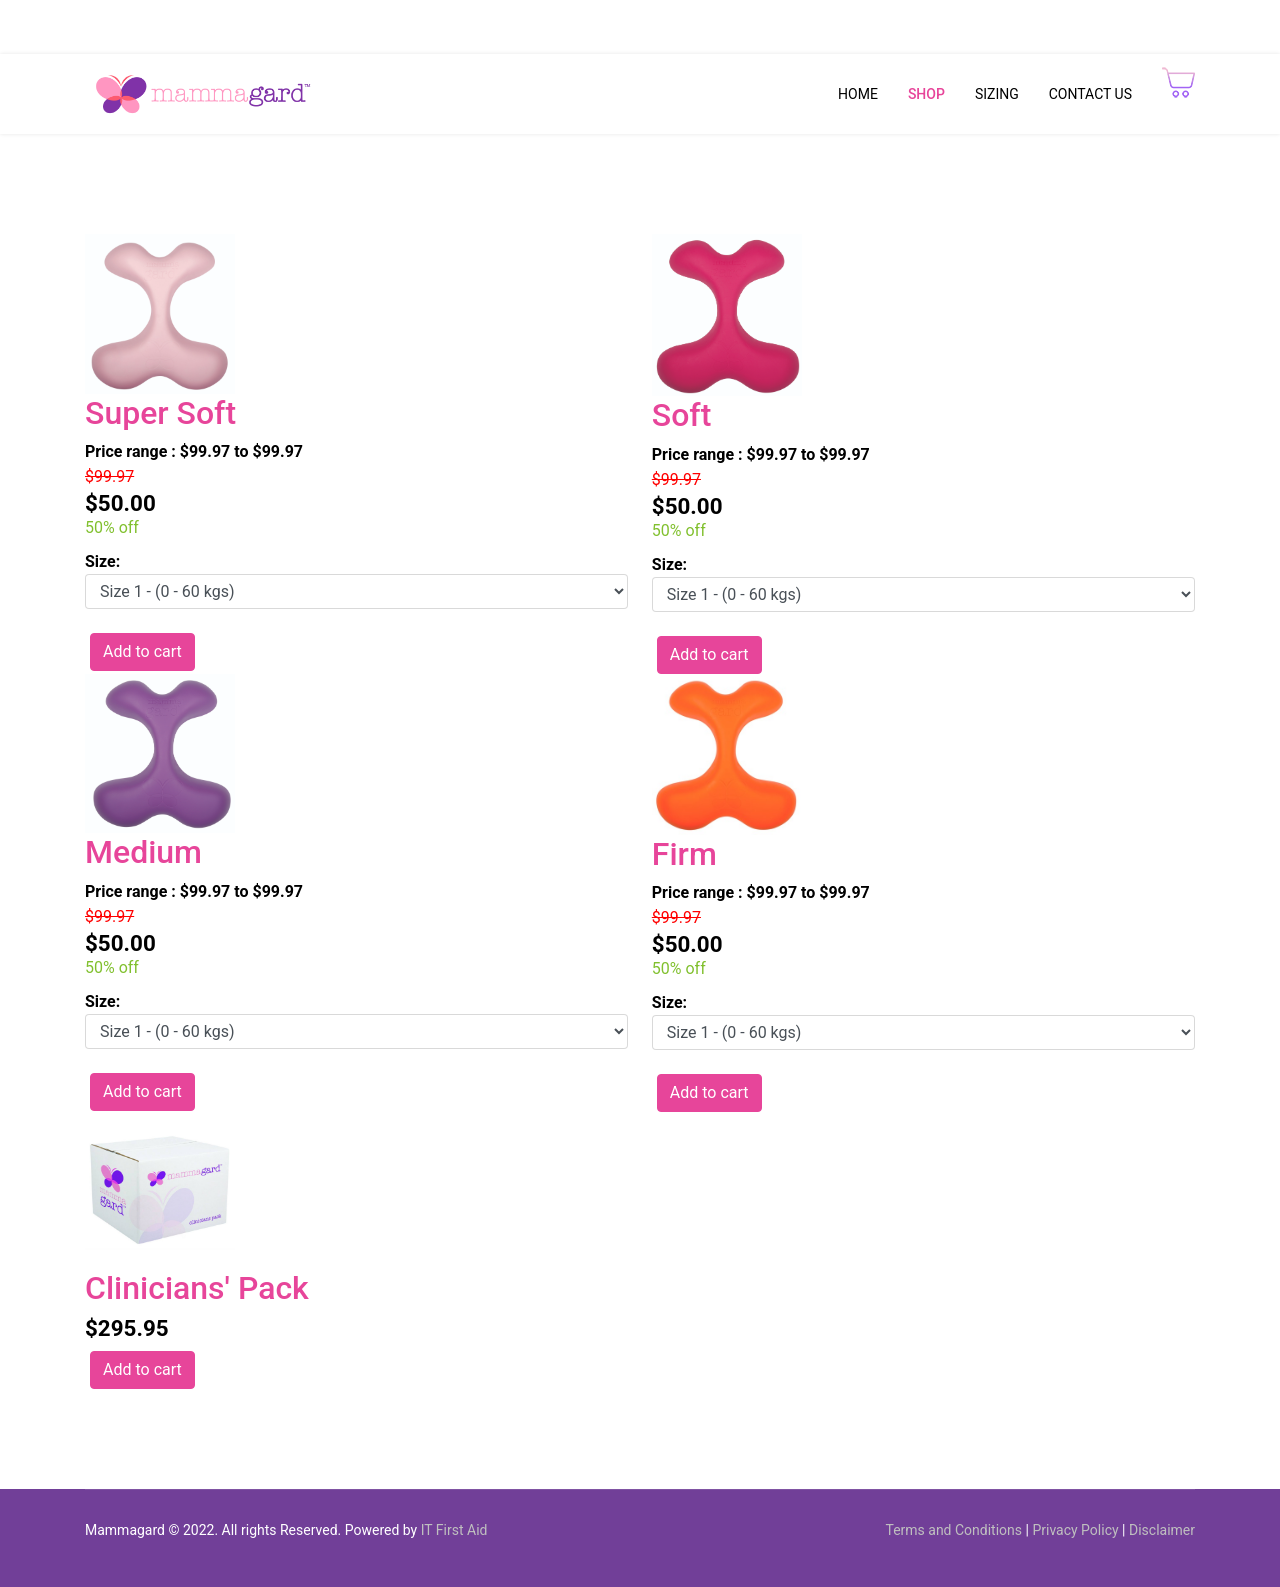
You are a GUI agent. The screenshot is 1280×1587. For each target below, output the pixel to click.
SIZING (997, 94)
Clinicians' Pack (197, 1288)
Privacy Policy (1075, 1530)
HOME (858, 94)
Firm (684, 854)
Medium (143, 852)
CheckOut (1045, 19)
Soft (681, 415)
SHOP (926, 94)
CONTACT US (1090, 94)
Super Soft (160, 413)
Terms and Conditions (953, 1530)
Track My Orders (1142, 19)
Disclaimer (1162, 1530)
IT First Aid (454, 1530)
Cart (991, 19)
